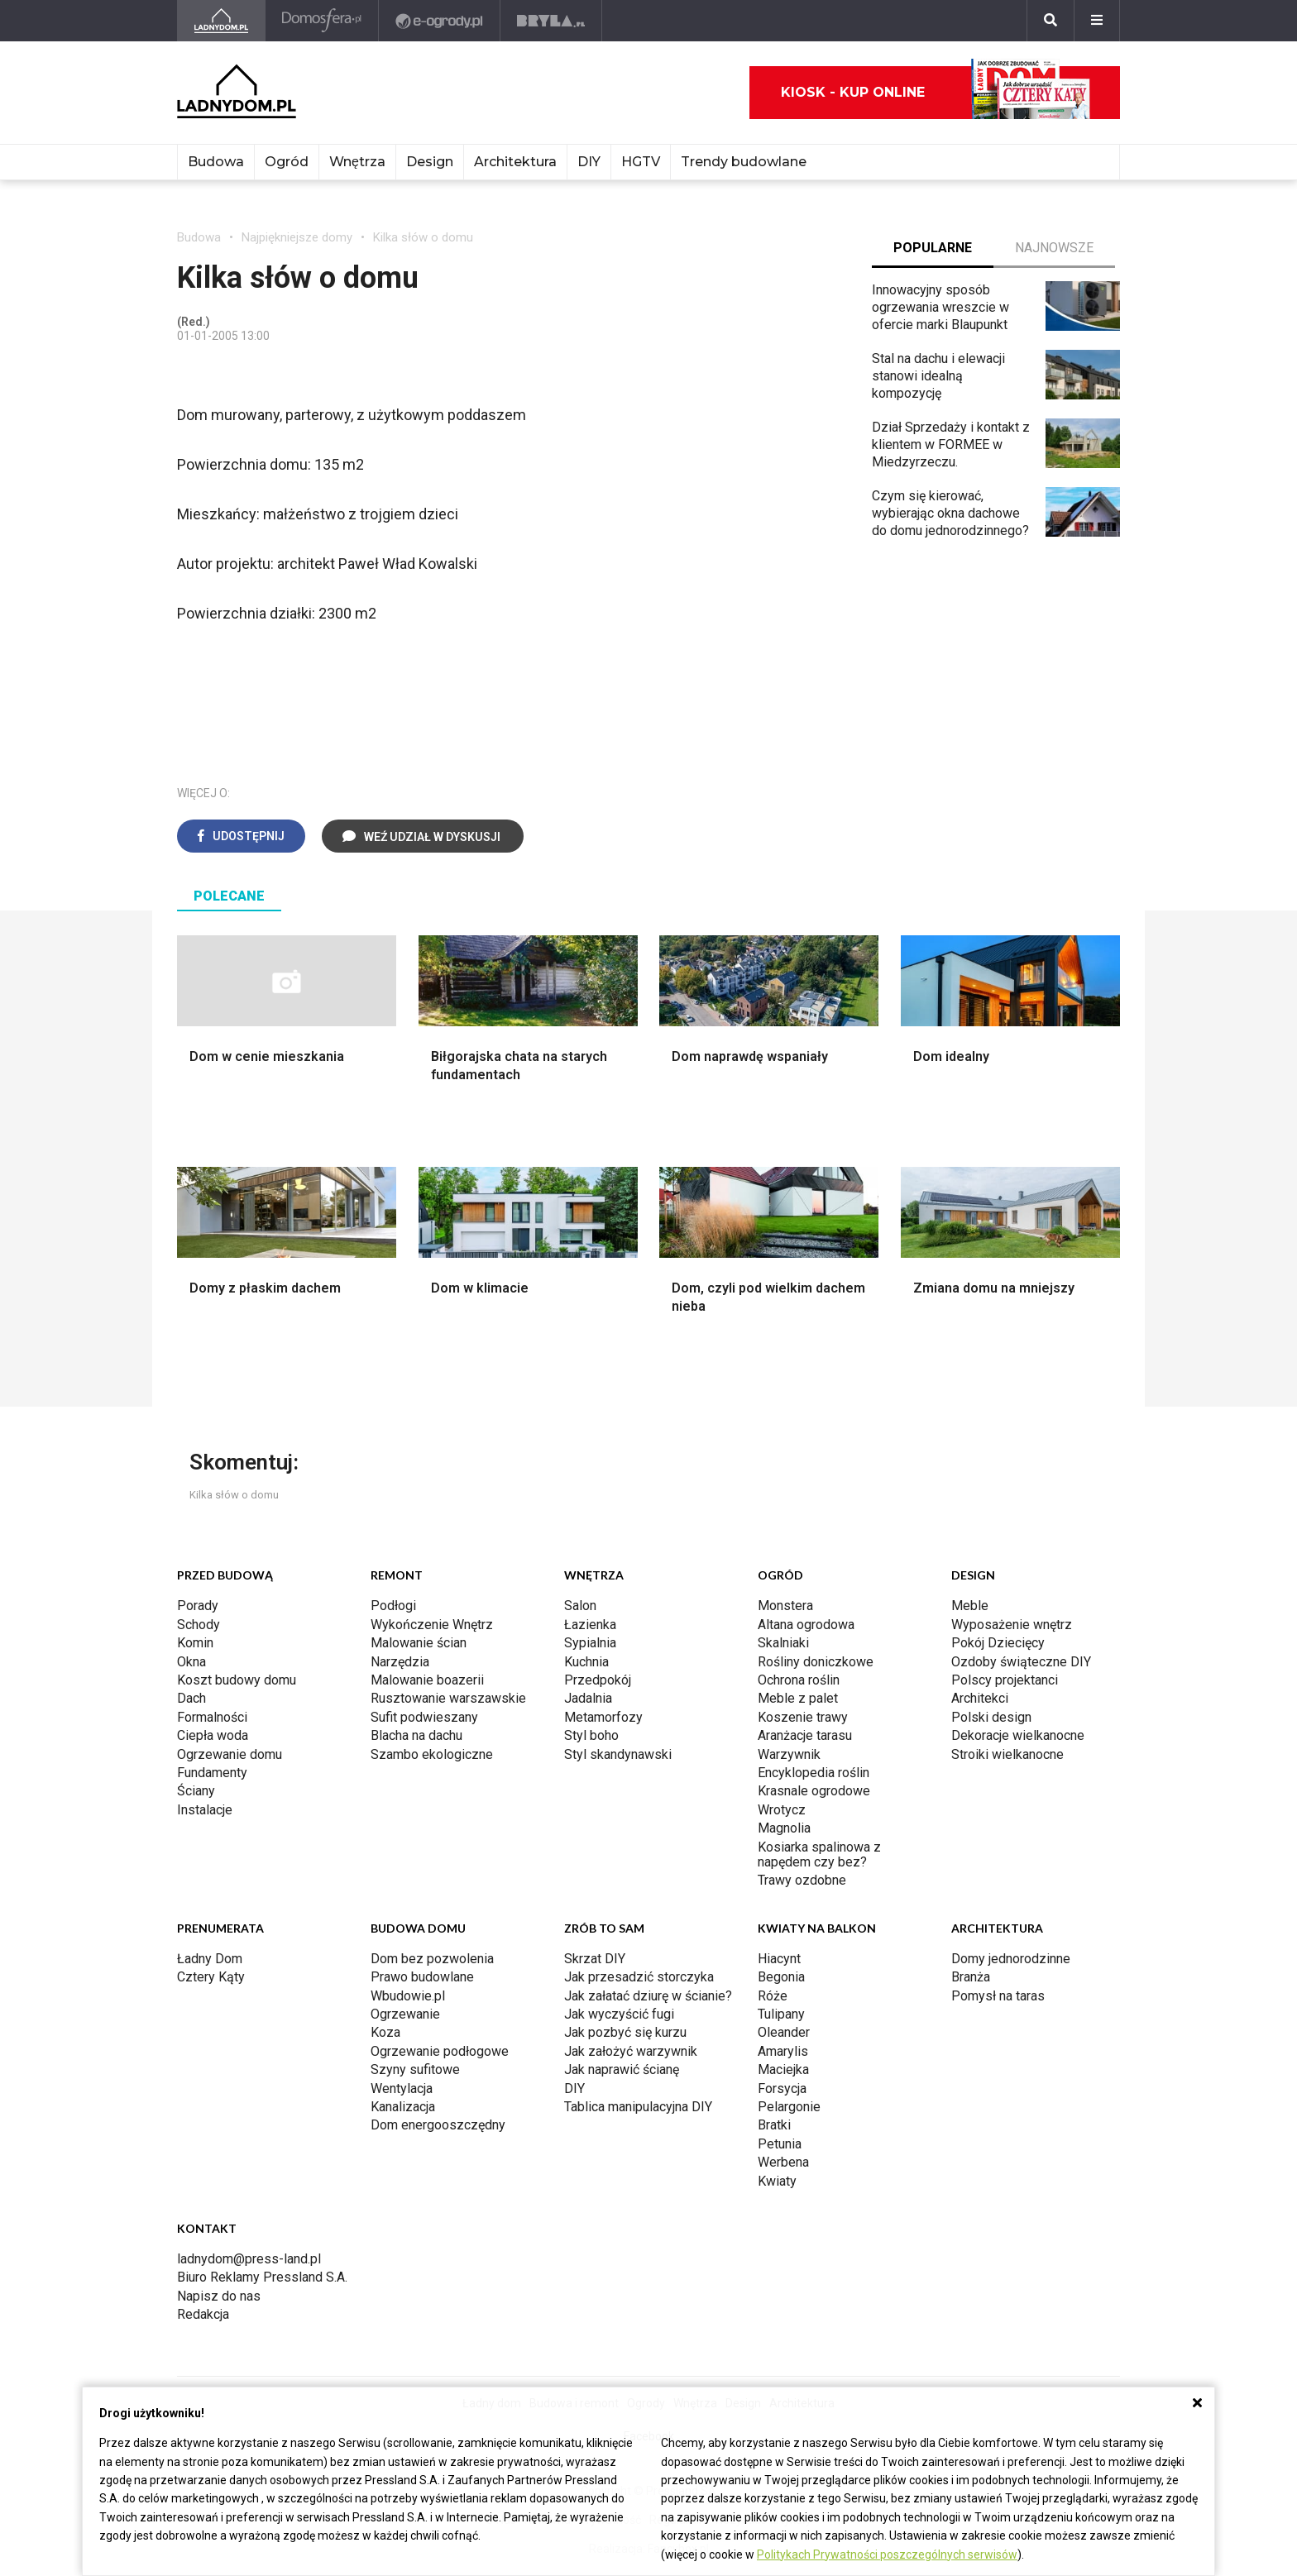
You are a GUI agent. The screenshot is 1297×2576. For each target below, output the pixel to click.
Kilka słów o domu (423, 237)
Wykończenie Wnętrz (432, 1624)
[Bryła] (551, 20)
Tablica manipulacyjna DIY (638, 2107)
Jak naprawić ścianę (621, 2069)
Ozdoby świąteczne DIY (1021, 1662)
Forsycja (782, 2088)
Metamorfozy (603, 1717)
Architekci (979, 1698)
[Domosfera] (322, 20)
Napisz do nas (219, 2296)
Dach (191, 1698)
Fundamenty (212, 1772)
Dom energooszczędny (438, 2125)
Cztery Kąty (211, 1977)
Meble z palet (798, 1698)
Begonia (781, 1977)
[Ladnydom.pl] (221, 20)
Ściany (196, 1791)
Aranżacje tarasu (805, 1735)
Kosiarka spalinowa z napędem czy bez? (819, 1854)
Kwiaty (777, 2181)
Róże (772, 1996)
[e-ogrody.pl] (439, 20)
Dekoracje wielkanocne (1017, 1735)
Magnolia (784, 1828)
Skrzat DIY (594, 1959)
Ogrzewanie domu (229, 1754)
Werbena (783, 2162)
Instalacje (204, 1810)
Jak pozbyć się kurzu (625, 2032)
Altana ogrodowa (806, 1624)
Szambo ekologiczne (432, 1754)
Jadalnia (588, 1698)
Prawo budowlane (422, 1977)
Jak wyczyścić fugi (619, 2014)
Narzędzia (400, 1662)
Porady (197, 1605)
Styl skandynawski (618, 1754)
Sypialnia (590, 1643)
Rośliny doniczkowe (815, 1662)
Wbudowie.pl (408, 1996)
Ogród (287, 162)
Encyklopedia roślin (813, 1772)
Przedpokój (597, 1680)
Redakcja (203, 2314)
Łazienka (590, 1624)
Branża (970, 1977)
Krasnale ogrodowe (814, 1791)
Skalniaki (783, 1643)
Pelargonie (789, 2107)
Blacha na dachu (416, 1735)
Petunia (780, 2144)
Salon (580, 1605)
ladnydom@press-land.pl (249, 2259)
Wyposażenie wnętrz (1011, 1624)
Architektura (515, 162)
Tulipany (781, 2014)
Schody (198, 1624)
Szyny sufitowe (415, 2069)
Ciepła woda (212, 1735)
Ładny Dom (209, 1959)
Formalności (212, 1717)
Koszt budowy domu (236, 1680)
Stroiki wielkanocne (1007, 1754)
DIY (589, 162)
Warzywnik (789, 1754)
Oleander (784, 2032)
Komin (195, 1643)
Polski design (991, 1717)
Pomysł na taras (998, 1996)
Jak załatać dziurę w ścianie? (648, 1996)
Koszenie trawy (803, 1717)
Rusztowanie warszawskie (448, 1698)
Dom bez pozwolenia (432, 1959)
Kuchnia (586, 1662)
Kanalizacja (403, 2107)
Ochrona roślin (799, 1680)
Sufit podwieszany (424, 1717)
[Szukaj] (1050, 20)
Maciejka (783, 2069)
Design (429, 162)
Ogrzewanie (405, 2014)
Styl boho (591, 1735)
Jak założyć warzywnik (630, 2051)
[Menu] (1096, 20)
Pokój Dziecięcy (998, 1643)
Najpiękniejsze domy (297, 237)
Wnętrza (357, 162)
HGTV (640, 162)
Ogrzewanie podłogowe (440, 2051)
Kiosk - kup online (935, 92)
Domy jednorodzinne (1010, 1959)
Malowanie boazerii (427, 1680)
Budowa (216, 162)
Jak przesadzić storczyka (639, 1977)
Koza (385, 2032)
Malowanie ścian (419, 1643)
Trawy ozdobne (802, 1880)
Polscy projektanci (1004, 1680)
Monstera (785, 1605)
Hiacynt (779, 1959)
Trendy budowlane (743, 162)
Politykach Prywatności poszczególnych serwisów (887, 2554)
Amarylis (783, 2051)
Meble (969, 1605)
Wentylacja (402, 2088)
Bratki (774, 2125)
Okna (191, 1662)
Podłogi (393, 1605)
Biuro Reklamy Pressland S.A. (262, 2277)
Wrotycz (782, 1810)
